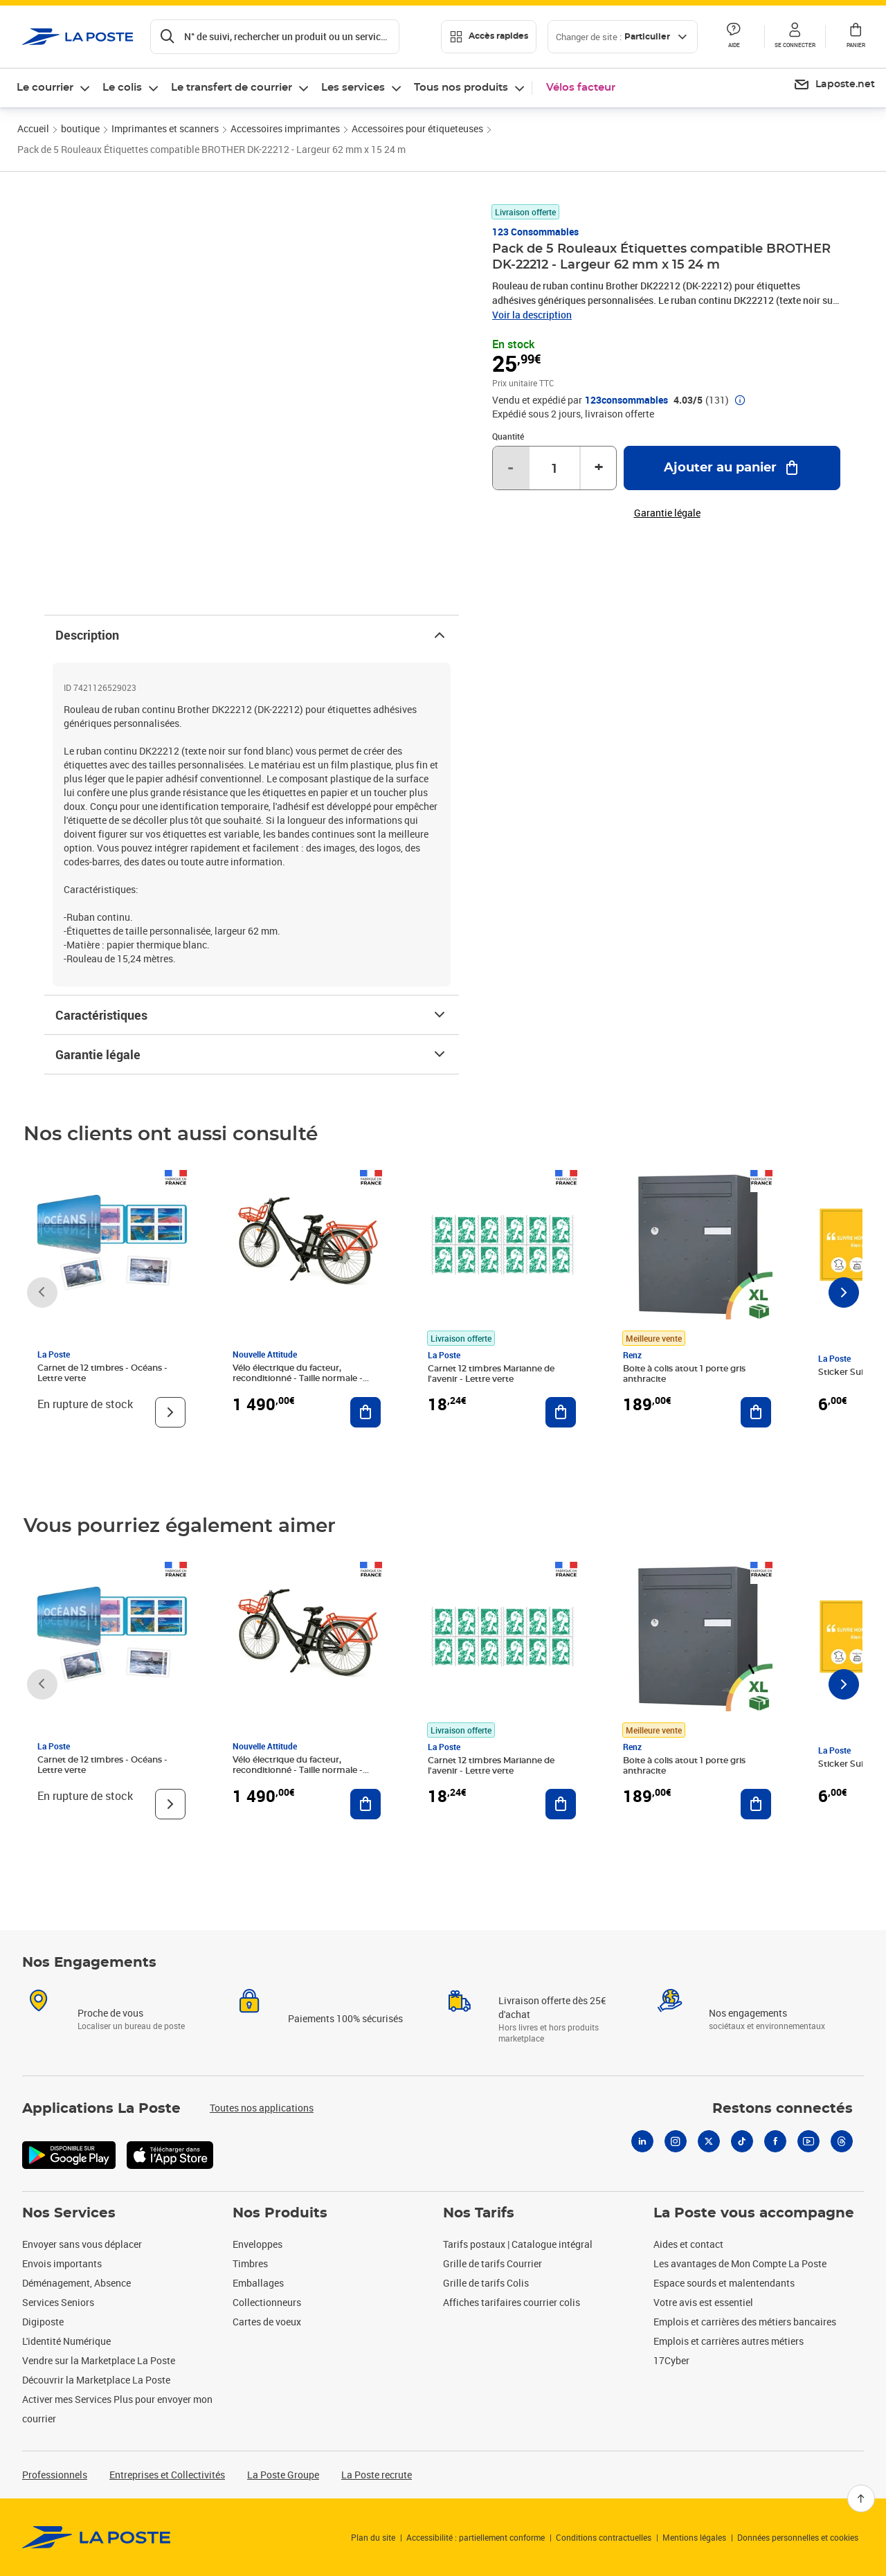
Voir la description (532, 314)
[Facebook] (775, 2141)
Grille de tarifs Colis (486, 2282)
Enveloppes (257, 2244)
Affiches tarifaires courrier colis (511, 2302)
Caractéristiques (251, 1015)
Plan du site (373, 2537)
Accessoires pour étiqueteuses (417, 128)
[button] (794, 36)
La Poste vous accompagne (753, 2213)
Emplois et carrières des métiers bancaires (744, 2321)
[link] (96, 2537)
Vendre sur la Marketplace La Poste (98, 2360)
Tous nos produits (461, 87)
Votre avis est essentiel (703, 2302)
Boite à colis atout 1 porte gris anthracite (684, 1373)
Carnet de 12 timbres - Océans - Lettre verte (102, 1373)
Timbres (250, 2263)
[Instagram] (675, 2141)
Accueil (33, 128)
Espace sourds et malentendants (724, 2282)
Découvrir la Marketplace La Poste (96, 2379)
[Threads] (842, 2141)
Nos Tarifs (478, 2213)
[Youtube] (808, 2141)
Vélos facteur (580, 87)
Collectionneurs (267, 2302)
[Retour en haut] (861, 2498)
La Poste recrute (376, 2474)
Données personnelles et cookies (797, 2537)
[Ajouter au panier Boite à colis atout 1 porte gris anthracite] (755, 1412)
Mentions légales (694, 2537)
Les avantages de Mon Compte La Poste (739, 2263)
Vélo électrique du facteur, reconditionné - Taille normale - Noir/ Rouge (298, 1378)
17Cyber (671, 2360)
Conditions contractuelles (603, 2537)
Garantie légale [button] (667, 513)
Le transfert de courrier (231, 87)
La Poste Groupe (283, 2474)
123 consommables (535, 231)
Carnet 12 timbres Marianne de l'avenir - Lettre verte (491, 1373)
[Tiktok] (742, 2141)
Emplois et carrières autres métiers (728, 2341)
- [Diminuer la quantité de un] (510, 468)
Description (251, 635)
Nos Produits (280, 2213)
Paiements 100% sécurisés (345, 2018)
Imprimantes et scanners (165, 128)
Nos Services (69, 2213)
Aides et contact (688, 2244)
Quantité (508, 436)
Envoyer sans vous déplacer (82, 2244)
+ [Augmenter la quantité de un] (599, 468)
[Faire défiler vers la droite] (843, 1292)
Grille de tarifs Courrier (492, 2263)
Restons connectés (782, 2109)
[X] (709, 2141)
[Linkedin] (642, 2141)
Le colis (122, 87)
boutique (80, 128)
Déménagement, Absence (76, 2282)
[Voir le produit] (170, 1412)
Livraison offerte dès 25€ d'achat (552, 2007)
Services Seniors (58, 2302)
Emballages (258, 2282)
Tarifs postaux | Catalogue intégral (518, 2244)
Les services (353, 87)
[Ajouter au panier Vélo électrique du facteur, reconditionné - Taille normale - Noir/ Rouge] (365, 1412)
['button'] (78, 36)
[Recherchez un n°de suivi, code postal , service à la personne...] (274, 36)
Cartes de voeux (267, 2321)
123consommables (626, 400)
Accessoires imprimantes (285, 128)
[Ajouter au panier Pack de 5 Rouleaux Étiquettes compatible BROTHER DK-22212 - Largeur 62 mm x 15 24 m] (732, 468)
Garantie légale (251, 1054)
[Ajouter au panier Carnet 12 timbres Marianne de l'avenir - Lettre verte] (560, 1412)
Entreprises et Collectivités (167, 2474)
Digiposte (43, 2321)
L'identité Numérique (66, 2341)
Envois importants (62, 2263)
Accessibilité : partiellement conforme (475, 2537)
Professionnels (54, 2474)
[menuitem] (834, 85)
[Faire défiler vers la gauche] (42, 1292)
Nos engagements (748, 2012)
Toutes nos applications (262, 2107)
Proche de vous (110, 2012)
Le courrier (45, 87)
